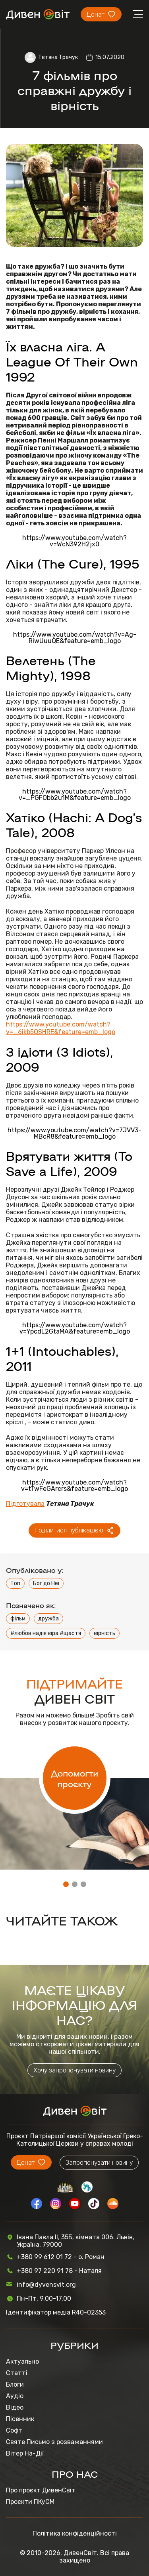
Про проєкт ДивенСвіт (40, 2490)
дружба (48, 1618)
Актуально (22, 2361)
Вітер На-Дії (25, 2453)
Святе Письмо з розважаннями (54, 2442)
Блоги (15, 2384)
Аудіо (14, 2396)
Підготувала (25, 1503)
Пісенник (20, 2419)
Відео (14, 2407)
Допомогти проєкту (74, 1778)
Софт (14, 2430)
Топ (15, 1583)
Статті (16, 2373)
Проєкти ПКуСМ (30, 2501)
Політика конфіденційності (75, 2533)
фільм (17, 1618)
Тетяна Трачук (58, 57)
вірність (104, 1633)
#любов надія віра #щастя (45, 1633)
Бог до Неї (46, 1583)
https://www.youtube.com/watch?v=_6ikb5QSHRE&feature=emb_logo (60, 1028)
